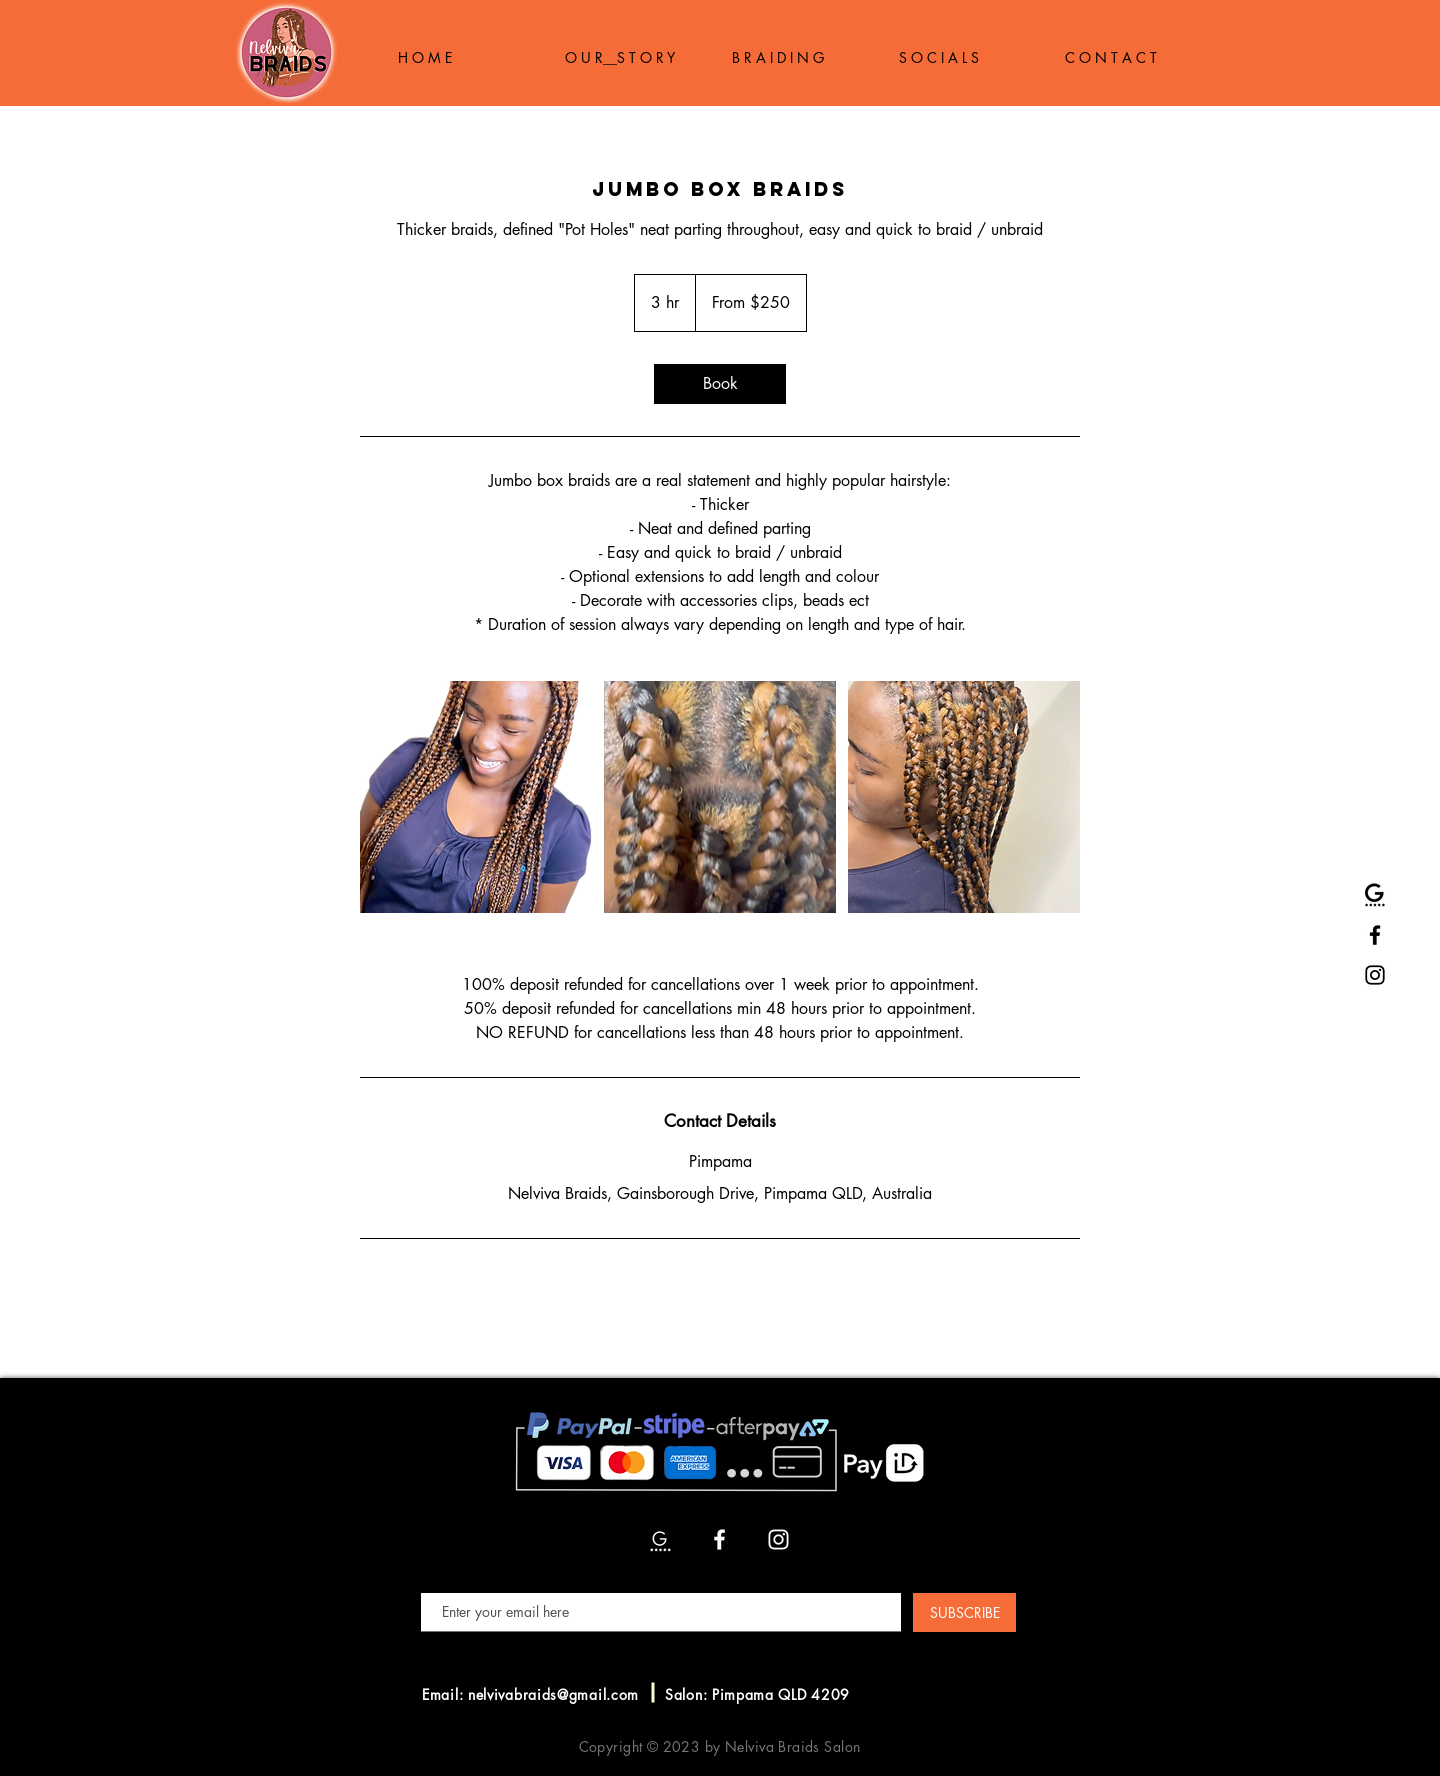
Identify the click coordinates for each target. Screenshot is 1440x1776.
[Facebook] (1375, 935)
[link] (720, 384)
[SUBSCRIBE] (964, 1612)
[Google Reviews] (1375, 895)
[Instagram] (1375, 975)
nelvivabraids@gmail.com (553, 1694)
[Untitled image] (476, 797)
